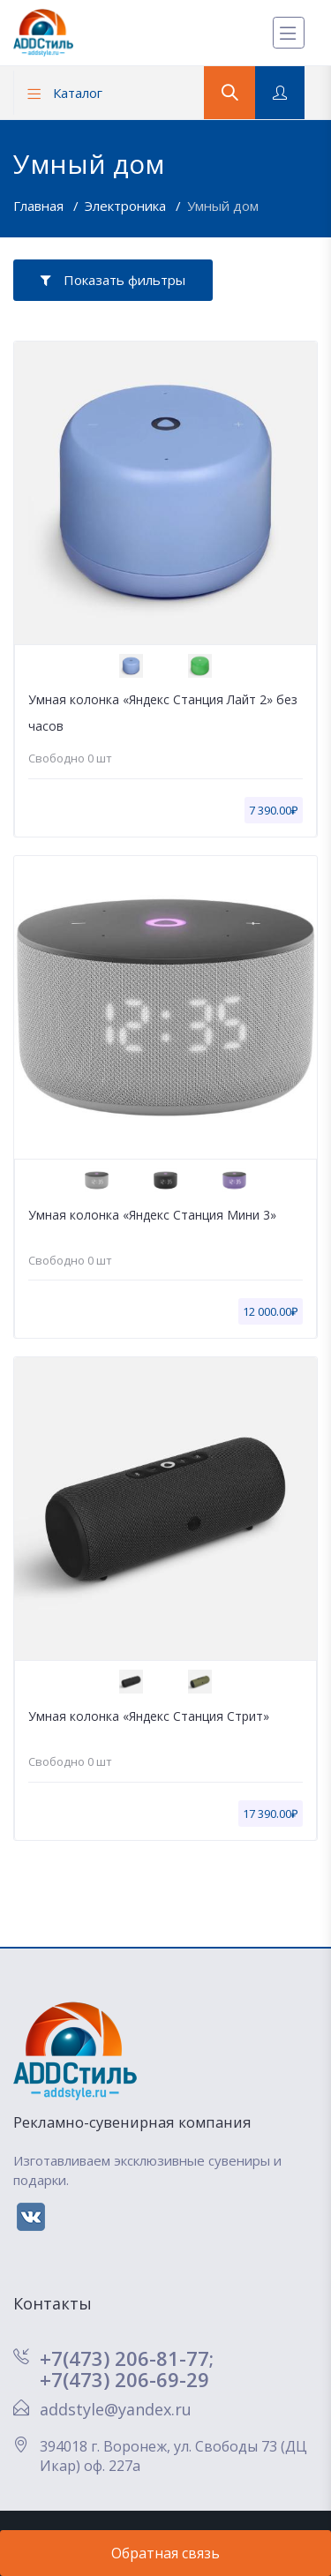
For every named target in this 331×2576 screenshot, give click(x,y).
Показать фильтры (113, 280)
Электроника (127, 205)
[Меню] (289, 33)
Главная (40, 205)
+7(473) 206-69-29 (124, 2379)
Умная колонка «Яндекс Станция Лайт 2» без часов (162, 712)
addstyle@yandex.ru (116, 2409)
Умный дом (223, 205)
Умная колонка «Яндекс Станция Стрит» (148, 1716)
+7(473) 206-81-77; (127, 2358)
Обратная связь (165, 2553)
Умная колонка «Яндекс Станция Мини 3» (152, 1214)
